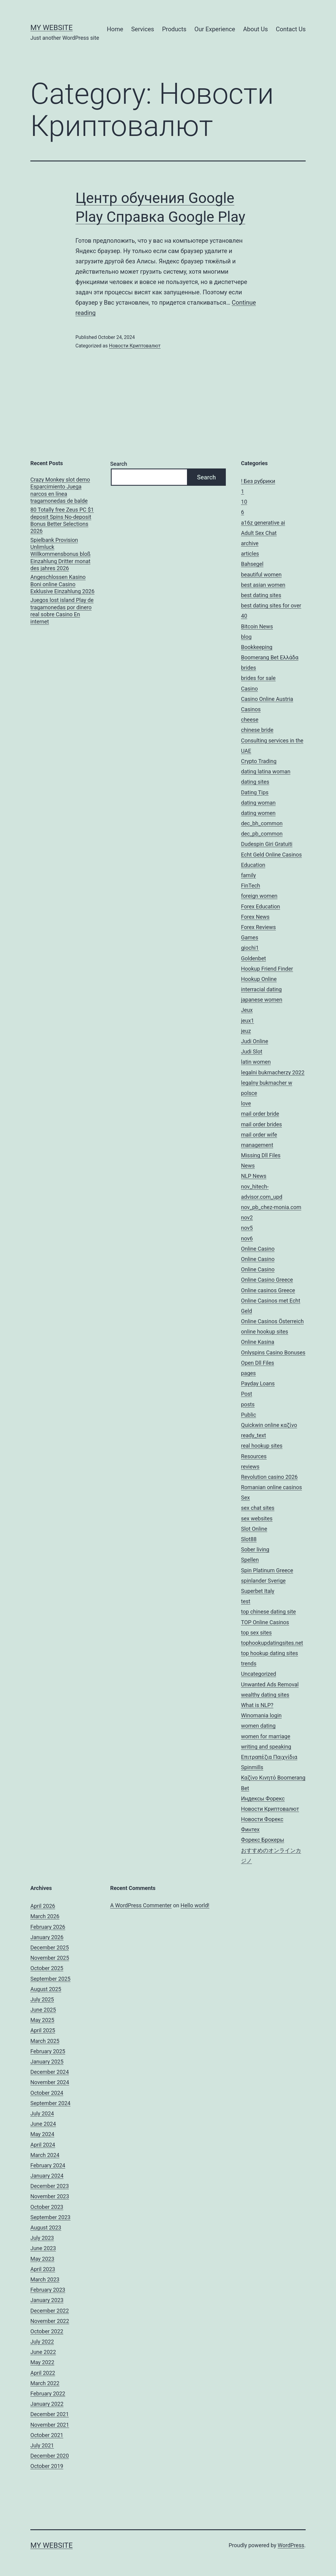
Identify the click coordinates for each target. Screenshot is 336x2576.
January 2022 (46, 2404)
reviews (250, 1466)
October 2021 (46, 2435)
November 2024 (49, 2082)
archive (250, 543)
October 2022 (46, 2331)
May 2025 (42, 2020)
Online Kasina (257, 1342)
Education (253, 865)
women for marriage (265, 1736)
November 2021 (49, 2425)
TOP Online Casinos (265, 1622)
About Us (255, 29)
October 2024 (46, 2093)
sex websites (257, 1518)
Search (118, 464)
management (257, 1145)
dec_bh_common (262, 823)
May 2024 (42, 2134)
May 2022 (42, 2362)
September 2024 (50, 2103)
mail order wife (259, 1134)
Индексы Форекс (263, 1798)
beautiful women (261, 574)
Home (115, 29)
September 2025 (50, 1979)
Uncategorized (258, 1674)
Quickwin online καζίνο (269, 1425)
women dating (258, 1725)
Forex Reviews (258, 927)
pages (248, 1373)
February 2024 (47, 2165)
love (246, 1103)
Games (249, 937)
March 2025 (44, 2041)
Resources (253, 1456)
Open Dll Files (257, 1363)
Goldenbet (253, 958)
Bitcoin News (257, 626)
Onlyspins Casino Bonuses (273, 1352)
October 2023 (46, 2207)
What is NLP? (257, 1705)
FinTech (250, 885)
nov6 (247, 1238)
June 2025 (43, 2009)
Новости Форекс (262, 1819)
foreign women (259, 896)
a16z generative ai (263, 522)
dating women (258, 813)
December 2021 (49, 2414)
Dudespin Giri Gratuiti (266, 844)
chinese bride (257, 730)
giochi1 (250, 948)
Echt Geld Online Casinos (271, 854)
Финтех (250, 1829)
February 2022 (47, 2393)
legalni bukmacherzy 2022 (272, 1072)
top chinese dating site (268, 1611)
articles (250, 553)
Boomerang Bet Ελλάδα (269, 657)
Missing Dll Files (260, 1155)
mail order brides (261, 1124)
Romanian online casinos (271, 1487)
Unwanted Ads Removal (270, 1684)
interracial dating (261, 989)
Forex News (255, 917)
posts (248, 1404)
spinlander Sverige (263, 1580)
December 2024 (49, 2072)
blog (246, 637)
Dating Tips (255, 792)
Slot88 (248, 1539)
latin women (256, 1062)
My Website (51, 27)
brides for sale (258, 678)
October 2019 (46, 2466)
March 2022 (44, 2383)
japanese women (261, 999)
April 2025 (42, 2030)
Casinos (251, 709)
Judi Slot (251, 1051)
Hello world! (195, 1905)
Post (246, 1394)
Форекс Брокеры (262, 1840)
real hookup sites (262, 1445)
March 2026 (44, 1916)
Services (142, 29)
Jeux (247, 1010)
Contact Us (291, 29)
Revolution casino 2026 (269, 1477)
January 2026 (46, 1937)
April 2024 (42, 2145)
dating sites (255, 782)
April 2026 (42, 1906)
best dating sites (261, 595)
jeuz (246, 1031)
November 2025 (49, 1958)
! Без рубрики (258, 481)
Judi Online (254, 1041)
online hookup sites (264, 1331)
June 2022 (43, 2352)
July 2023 (42, 2238)
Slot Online (254, 1529)
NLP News (253, 1176)
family (248, 875)
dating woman (258, 803)
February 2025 (47, 2051)
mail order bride (260, 1114)
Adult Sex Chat (259, 533)
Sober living (255, 1549)
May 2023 (42, 2259)
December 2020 (49, 2456)
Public (248, 1414)
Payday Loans (258, 1383)
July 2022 (42, 2341)
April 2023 (42, 2269)
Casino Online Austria (267, 699)
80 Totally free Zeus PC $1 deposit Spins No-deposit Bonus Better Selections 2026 (62, 520)
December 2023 (49, 2186)
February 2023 (47, 2290)
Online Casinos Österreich (272, 1321)
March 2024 (44, 2155)
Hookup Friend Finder (267, 968)
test (245, 1601)
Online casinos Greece (268, 1290)
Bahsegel (252, 564)
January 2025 (46, 2061)
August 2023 (45, 2227)
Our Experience (215, 29)
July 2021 (42, 2445)
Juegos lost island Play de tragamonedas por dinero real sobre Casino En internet (61, 610)
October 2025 (46, 1968)
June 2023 (43, 2248)
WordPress (291, 2545)
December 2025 (49, 1947)
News (248, 1165)
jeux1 (247, 1020)
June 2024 (43, 2124)
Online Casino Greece (267, 1279)
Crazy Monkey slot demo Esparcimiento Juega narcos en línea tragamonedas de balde (60, 490)
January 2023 (46, 2300)
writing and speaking (266, 1746)
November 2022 (49, 2321)
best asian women (263, 585)
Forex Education (260, 906)
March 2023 (44, 2279)
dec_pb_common (262, 833)
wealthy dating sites (265, 1695)
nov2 (247, 1217)
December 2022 (49, 2310)
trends (248, 1663)
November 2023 (49, 2196)
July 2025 (42, 1999)
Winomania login (261, 1715)
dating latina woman (265, 771)
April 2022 (42, 2373)
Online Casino (257, 1249)
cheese (249, 719)
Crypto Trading (259, 761)
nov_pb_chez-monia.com (271, 1207)
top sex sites (256, 1632)
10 (244, 502)
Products (174, 29)
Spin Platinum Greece (267, 1570)
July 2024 (42, 2113)
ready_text (253, 1435)
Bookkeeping (256, 647)
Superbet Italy (257, 1591)
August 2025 (45, 1989)
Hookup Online (259, 979)
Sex (245, 1497)
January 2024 (46, 2175)
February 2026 (47, 1927)
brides (248, 667)
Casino (249, 688)
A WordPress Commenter (141, 1905)
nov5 (247, 1228)
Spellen (250, 1560)
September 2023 (50, 2217)
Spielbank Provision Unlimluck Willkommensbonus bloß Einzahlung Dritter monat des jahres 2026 (60, 554)
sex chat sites (257, 1508)
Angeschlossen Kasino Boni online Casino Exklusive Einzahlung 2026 (62, 584)
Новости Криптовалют (135, 346)
